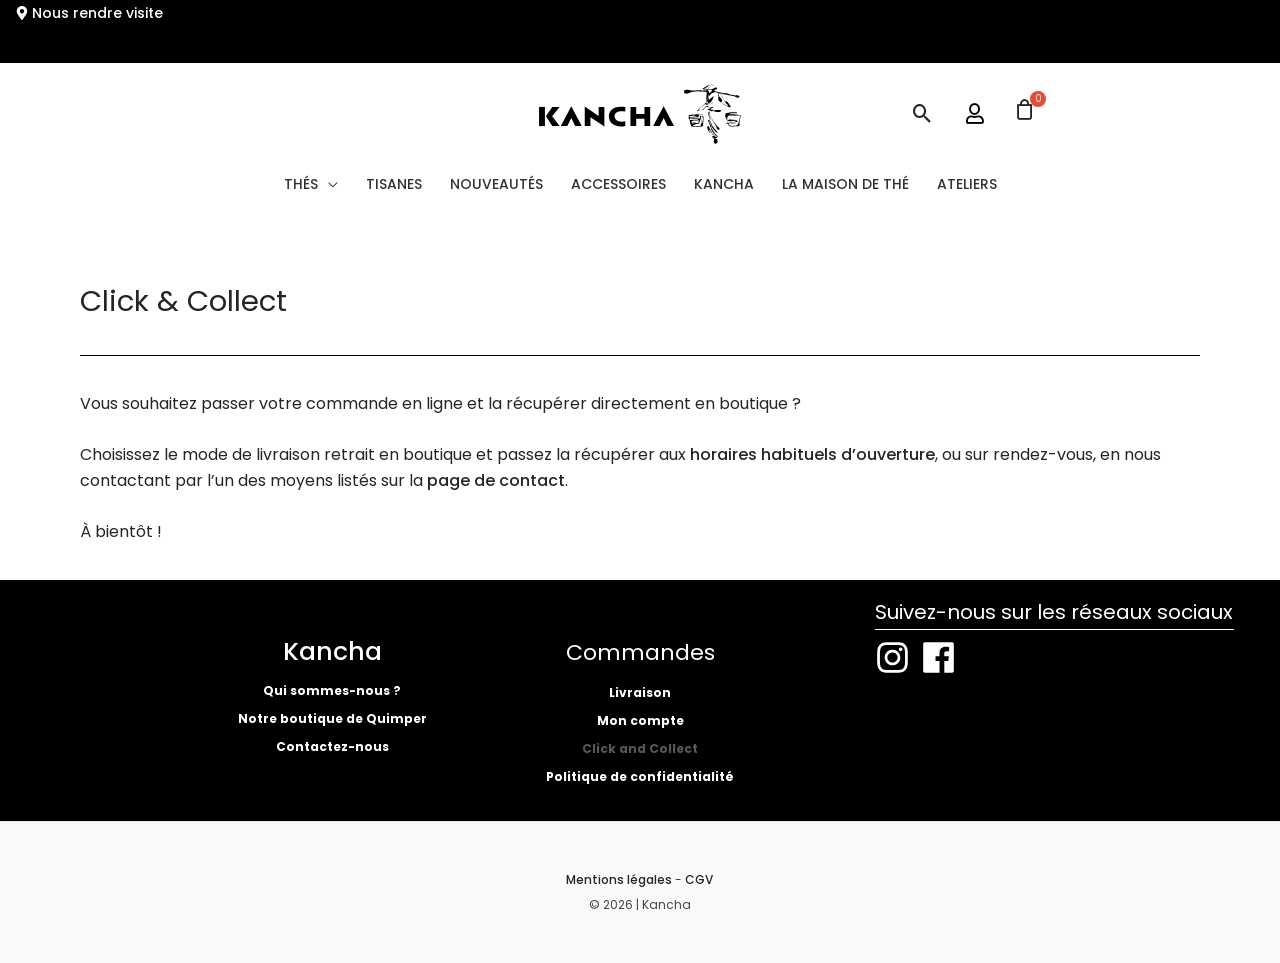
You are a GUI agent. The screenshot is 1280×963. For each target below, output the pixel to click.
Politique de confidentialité (640, 776)
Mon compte (640, 720)
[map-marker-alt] (89, 13)
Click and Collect (640, 748)
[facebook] (944, 657)
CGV (699, 879)
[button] (922, 113)
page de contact (496, 480)
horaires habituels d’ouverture (812, 454)
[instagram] (898, 657)
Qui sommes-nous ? (332, 690)
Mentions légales (619, 879)
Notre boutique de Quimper (332, 718)
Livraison (640, 692)
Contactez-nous (332, 746)
